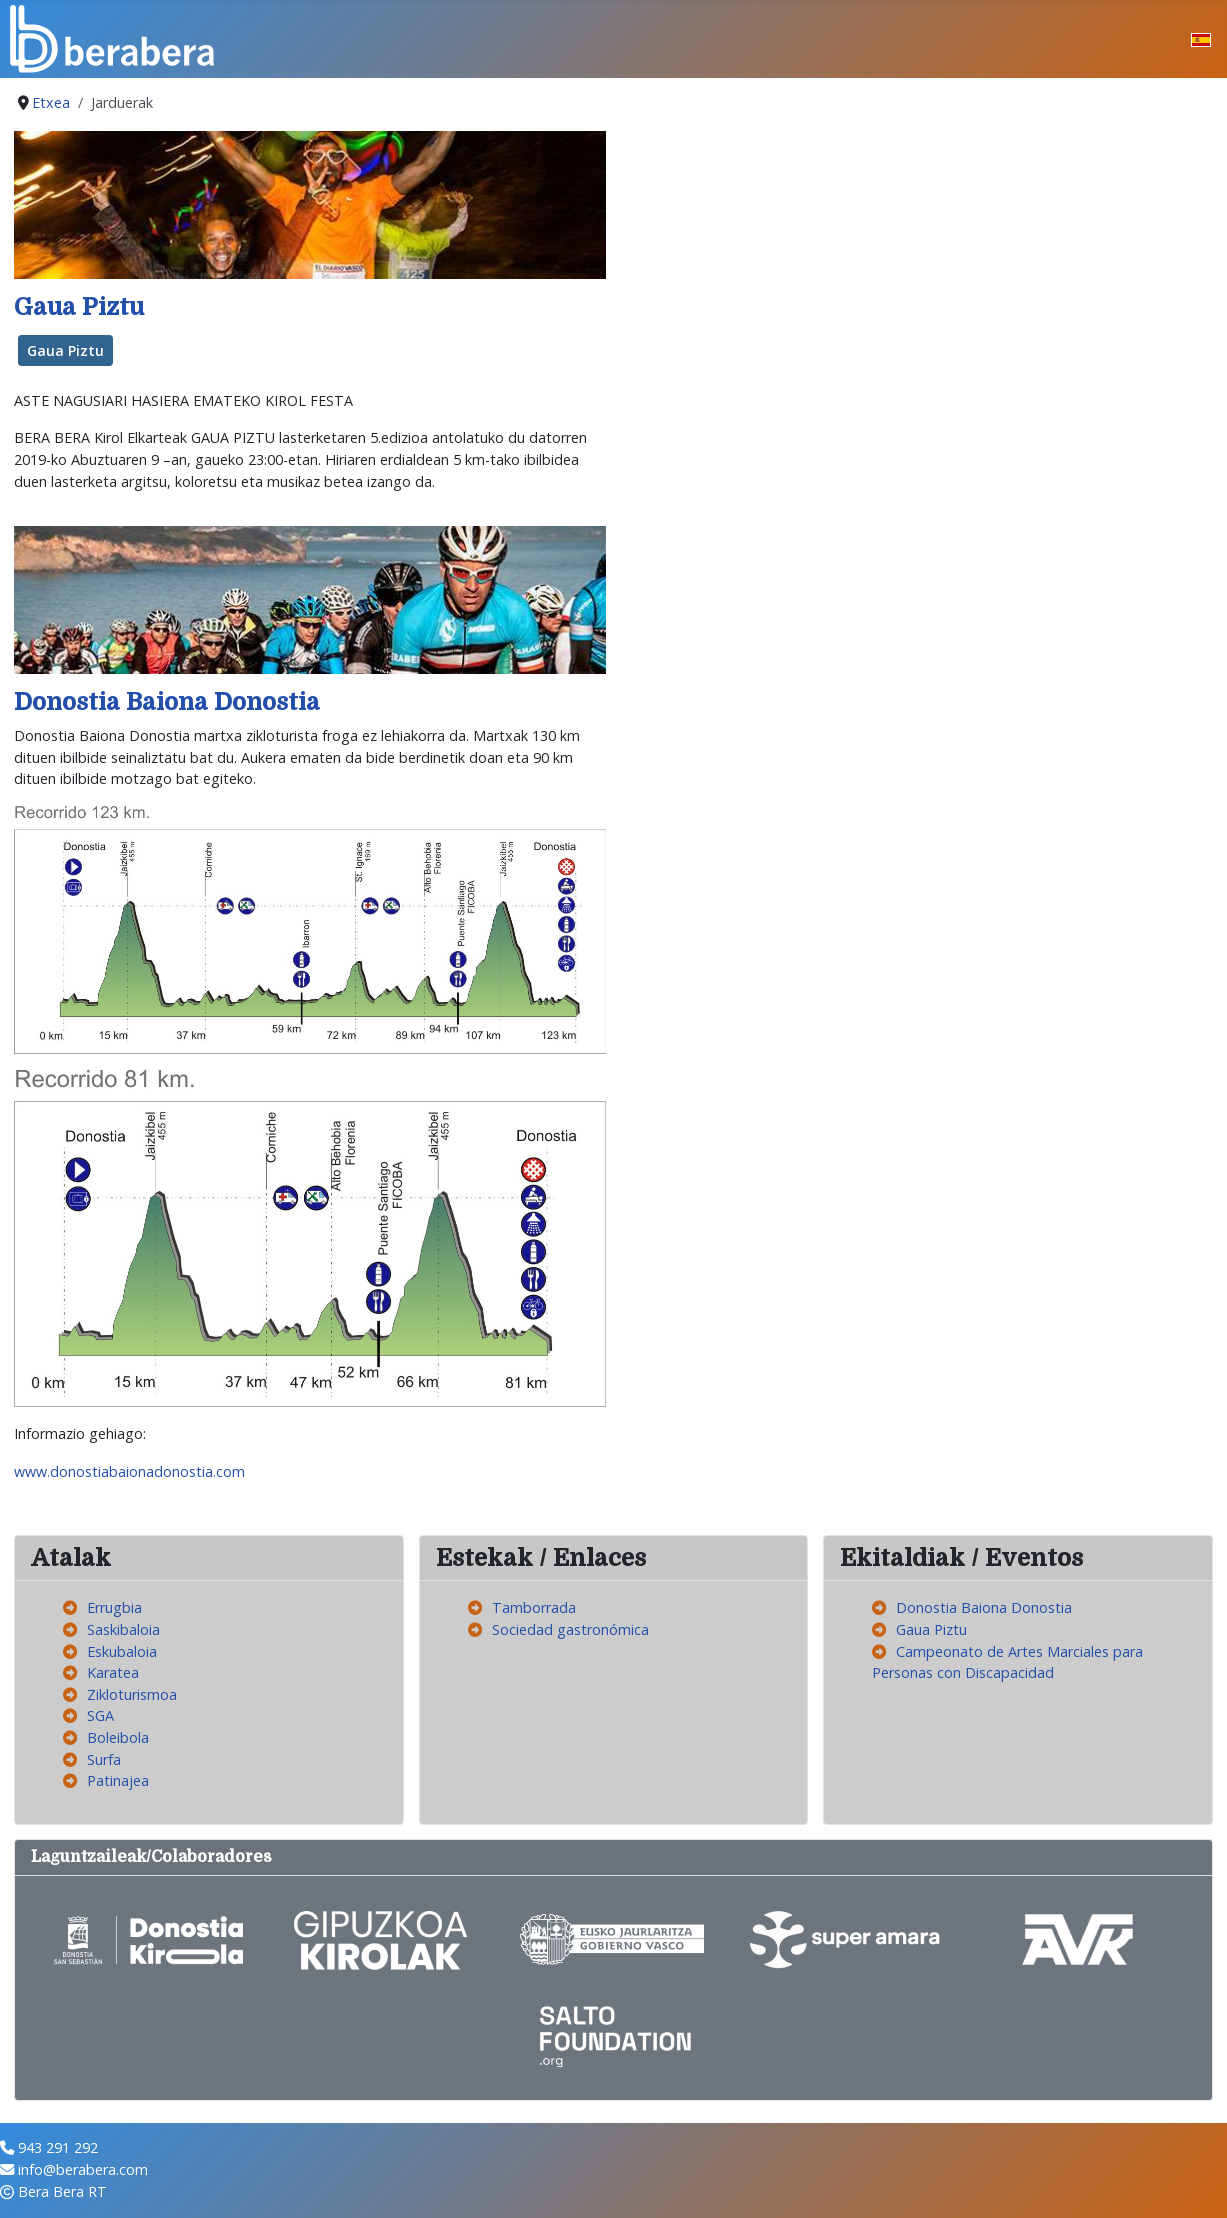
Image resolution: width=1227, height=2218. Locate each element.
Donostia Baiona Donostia (167, 702)
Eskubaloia (122, 1651)
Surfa (104, 1759)
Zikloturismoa (132, 1694)
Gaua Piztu (79, 307)
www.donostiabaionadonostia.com (129, 1471)
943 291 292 (58, 2147)
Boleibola (118, 1737)
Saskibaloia (123, 1629)
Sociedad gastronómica (570, 1629)
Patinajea (118, 1780)
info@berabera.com (83, 2169)
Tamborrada (534, 1607)
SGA (100, 1715)
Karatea (113, 1672)
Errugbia (114, 1607)
